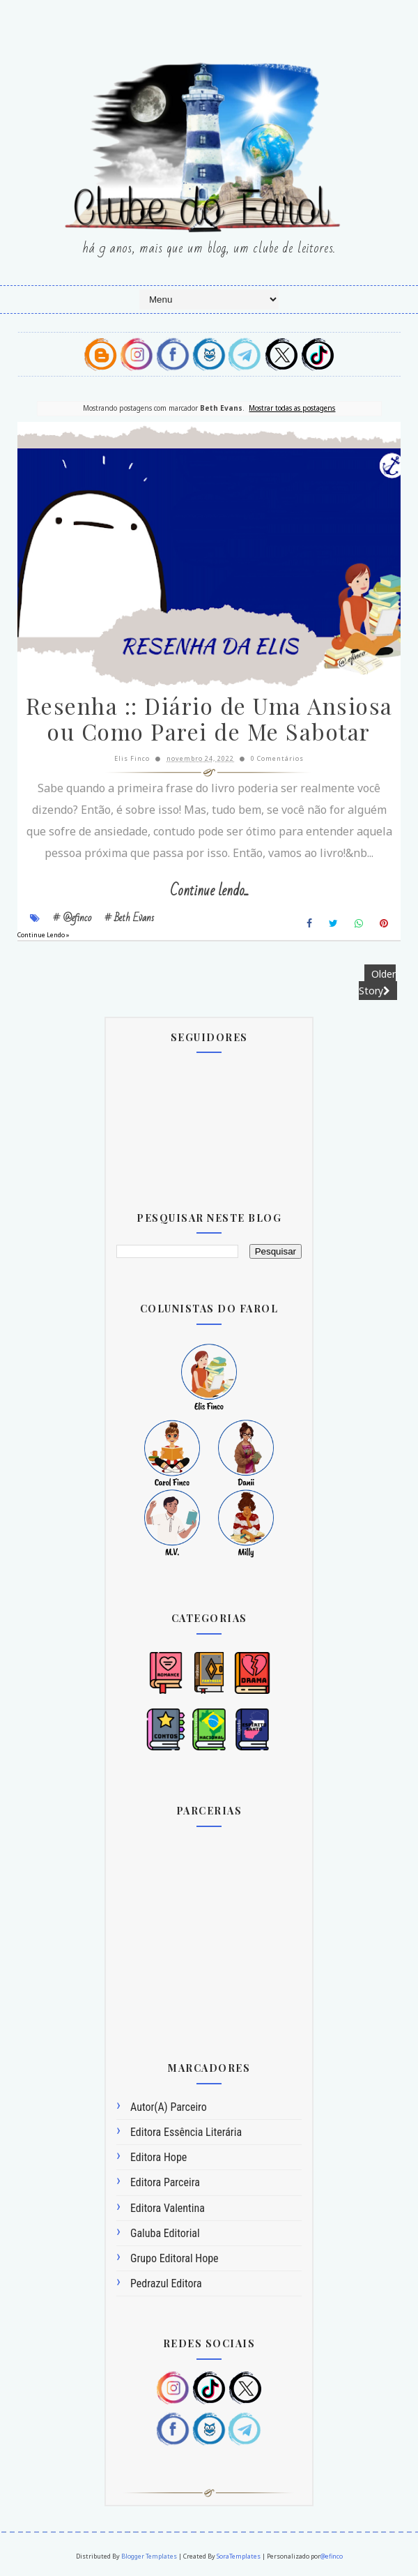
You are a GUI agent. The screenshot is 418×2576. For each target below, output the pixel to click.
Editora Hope (158, 2157)
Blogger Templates (149, 2556)
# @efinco (72, 917)
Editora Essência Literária (186, 2132)
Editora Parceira (165, 2182)
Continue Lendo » (43, 934)
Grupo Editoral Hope (174, 2258)
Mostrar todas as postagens (292, 408)
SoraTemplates (239, 2556)
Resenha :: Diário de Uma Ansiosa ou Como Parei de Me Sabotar (209, 718)
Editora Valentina (167, 2208)
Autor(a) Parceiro (168, 2107)
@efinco (331, 2556)
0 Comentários (277, 758)
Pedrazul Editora (166, 2283)
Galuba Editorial (165, 2233)
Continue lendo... (209, 890)
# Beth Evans (129, 917)
